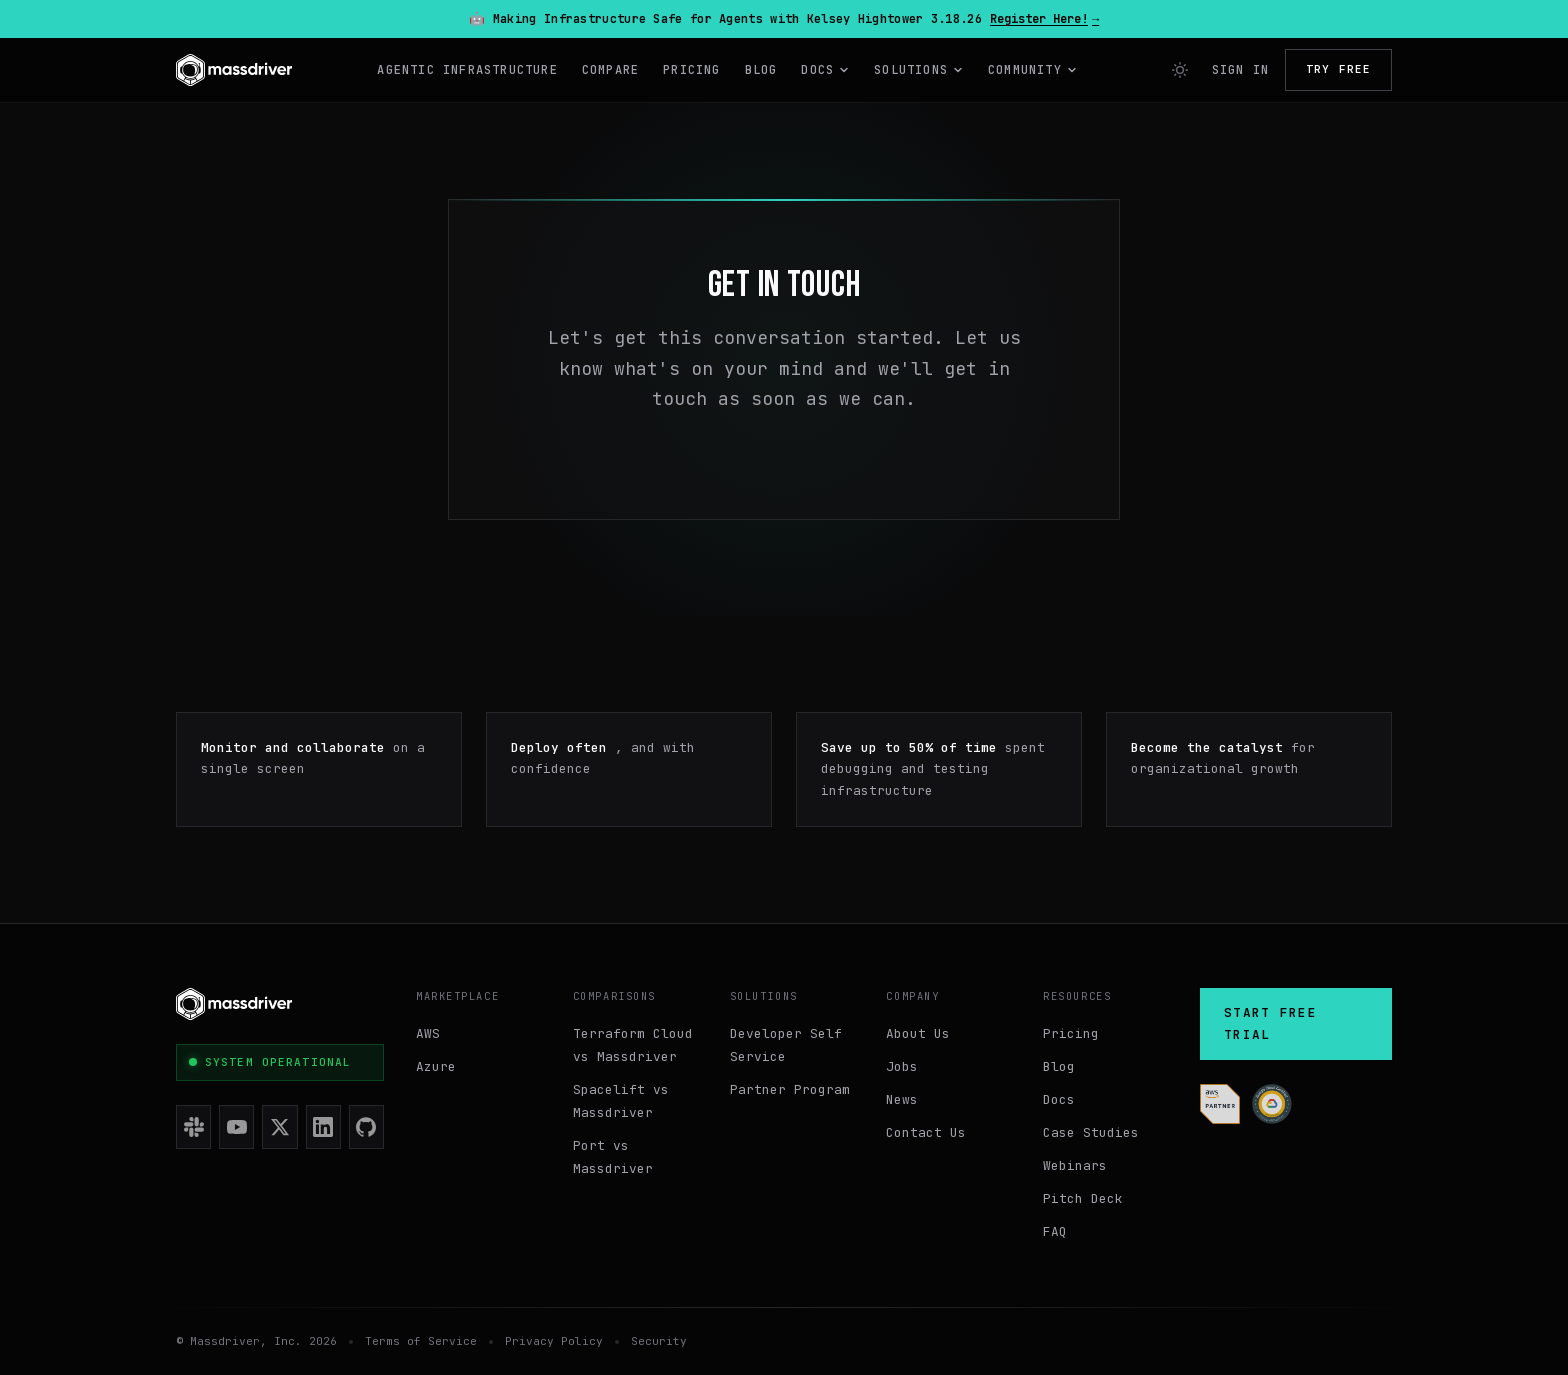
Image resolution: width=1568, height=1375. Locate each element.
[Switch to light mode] (1180, 70)
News (902, 1099)
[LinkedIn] (323, 1127)
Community (1033, 70)
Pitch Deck (1083, 1198)
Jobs (902, 1066)
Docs (825, 70)
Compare (610, 70)
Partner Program (790, 1089)
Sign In (1240, 70)
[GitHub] (366, 1127)
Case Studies (1091, 1132)
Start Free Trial (1270, 1023)
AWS (428, 1033)
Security (659, 1341)
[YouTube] (236, 1127)
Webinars (1075, 1165)
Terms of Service (421, 1341)
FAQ (1055, 1231)
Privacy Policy (554, 1341)
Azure (436, 1066)
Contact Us (926, 1132)
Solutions (919, 70)
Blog (761, 70)
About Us (918, 1033)
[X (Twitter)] (279, 1127)
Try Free (1338, 69)
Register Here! (1044, 19)
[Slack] (193, 1127)
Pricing (691, 70)
